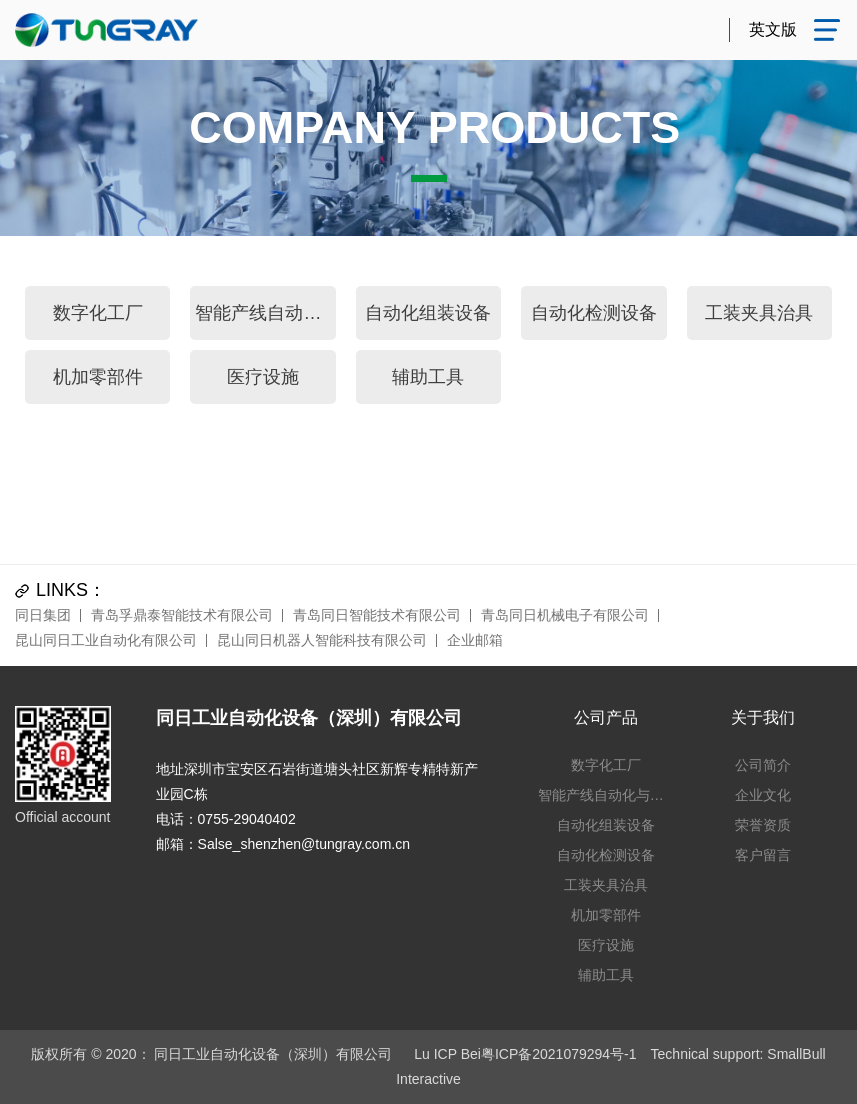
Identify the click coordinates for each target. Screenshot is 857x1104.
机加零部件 (98, 377)
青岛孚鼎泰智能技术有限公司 (182, 615)
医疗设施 (263, 377)
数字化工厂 (98, 313)
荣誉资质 (763, 825)
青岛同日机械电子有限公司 (565, 615)
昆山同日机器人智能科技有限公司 (322, 640)
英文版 (773, 29)
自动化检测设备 (594, 313)
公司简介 (763, 765)
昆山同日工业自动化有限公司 (106, 640)
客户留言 (763, 855)
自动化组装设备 (428, 313)
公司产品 (606, 717)
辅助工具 (428, 377)
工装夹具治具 (759, 313)
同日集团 (43, 615)
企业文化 (763, 795)
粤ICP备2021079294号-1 (559, 1054)
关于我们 (763, 717)
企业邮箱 (475, 640)
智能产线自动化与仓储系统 (265, 313)
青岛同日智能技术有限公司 (377, 615)
